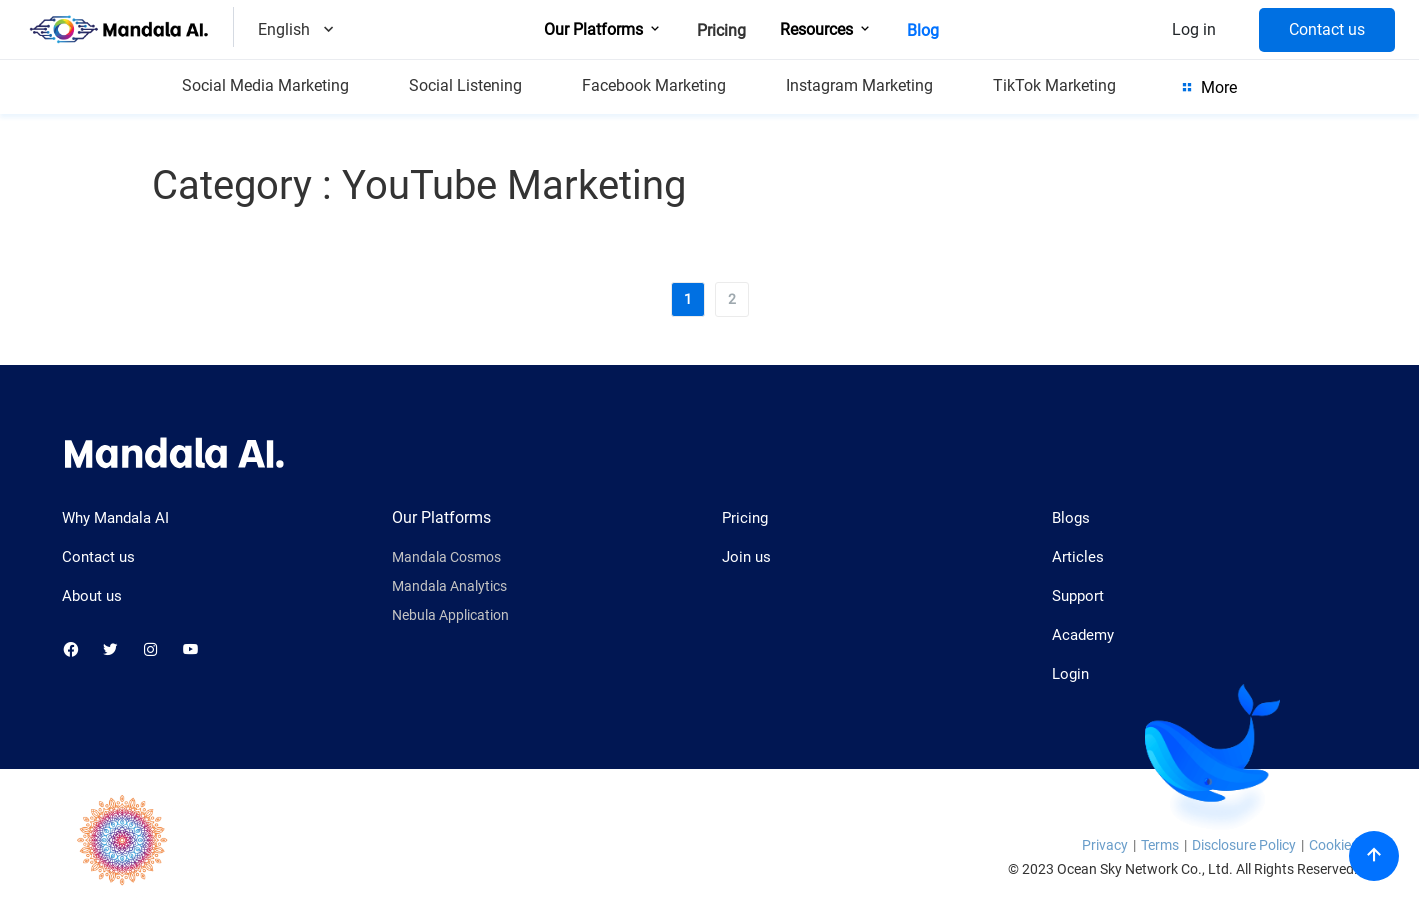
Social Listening (465, 85)
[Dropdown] (328, 31)
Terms (1160, 845)
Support (1078, 596)
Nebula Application (450, 615)
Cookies (1333, 845)
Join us (746, 557)
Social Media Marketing (265, 85)
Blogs (1071, 518)
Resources (826, 29)
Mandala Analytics (449, 586)
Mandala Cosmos (446, 557)
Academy (1083, 635)
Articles (1078, 557)
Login (1070, 674)
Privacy (1105, 845)
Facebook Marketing (654, 85)
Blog (923, 30)
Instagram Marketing (859, 85)
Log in (1194, 29)
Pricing (721, 30)
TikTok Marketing (1054, 85)
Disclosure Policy (1244, 845)
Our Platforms (603, 29)
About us (92, 596)
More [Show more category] (1207, 87)
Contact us (1327, 29)
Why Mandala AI (115, 518)
